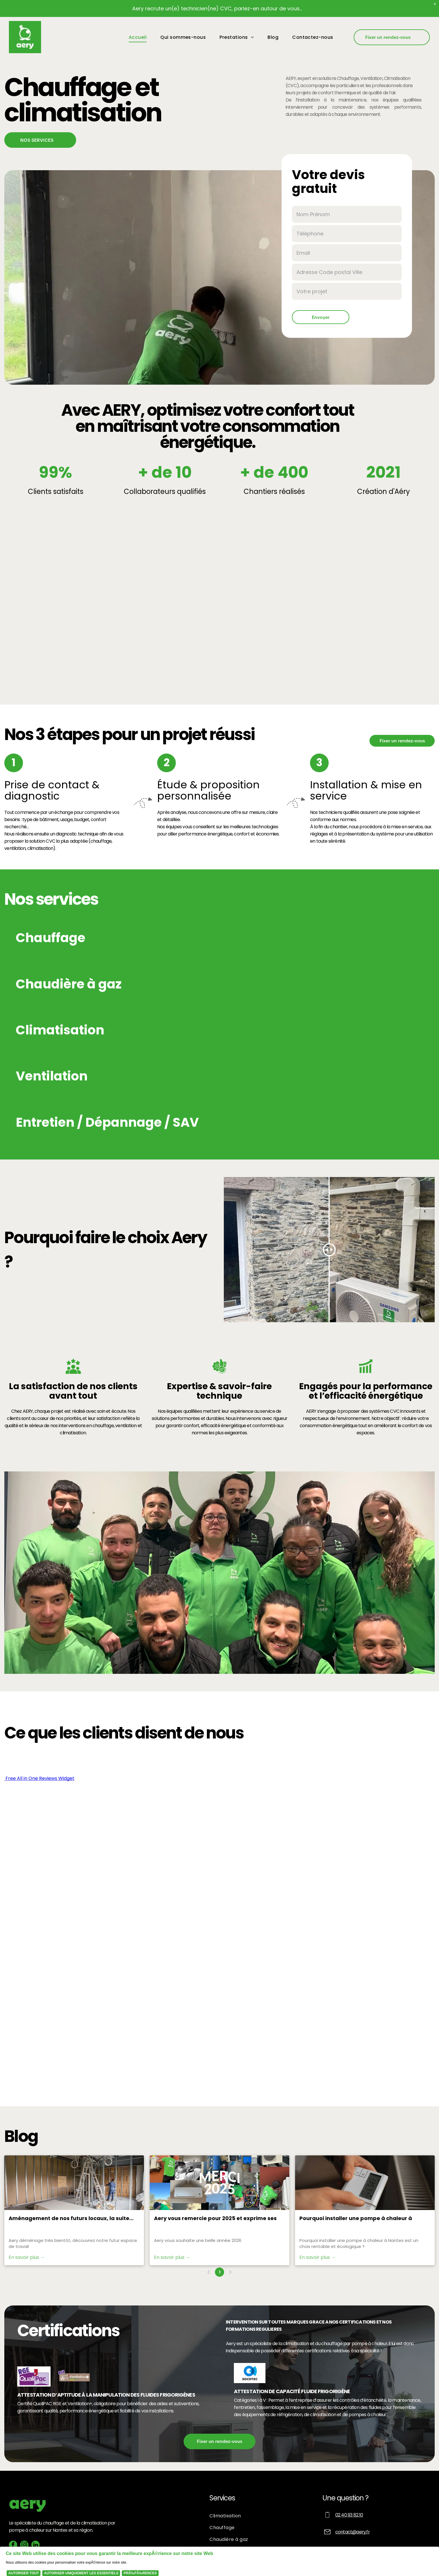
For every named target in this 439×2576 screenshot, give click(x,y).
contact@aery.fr (352, 2532)
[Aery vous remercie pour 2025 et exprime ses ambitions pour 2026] (219, 2182)
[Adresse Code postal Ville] (347, 272)
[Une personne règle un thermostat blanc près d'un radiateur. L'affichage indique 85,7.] (365, 2182)
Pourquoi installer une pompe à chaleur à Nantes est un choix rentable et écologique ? (359, 2218)
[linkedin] (35, 2545)
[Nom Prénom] (347, 214)
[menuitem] (139, 37)
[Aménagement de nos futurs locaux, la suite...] (74, 2182)
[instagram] (24, 2545)
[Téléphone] (347, 233)
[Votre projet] (347, 291)
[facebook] (13, 2545)
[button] (171, 937)
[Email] (347, 252)
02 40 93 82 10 (349, 2515)
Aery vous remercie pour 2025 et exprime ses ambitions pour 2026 (215, 2218)
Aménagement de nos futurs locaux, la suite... (71, 2218)
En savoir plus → (27, 2257)
